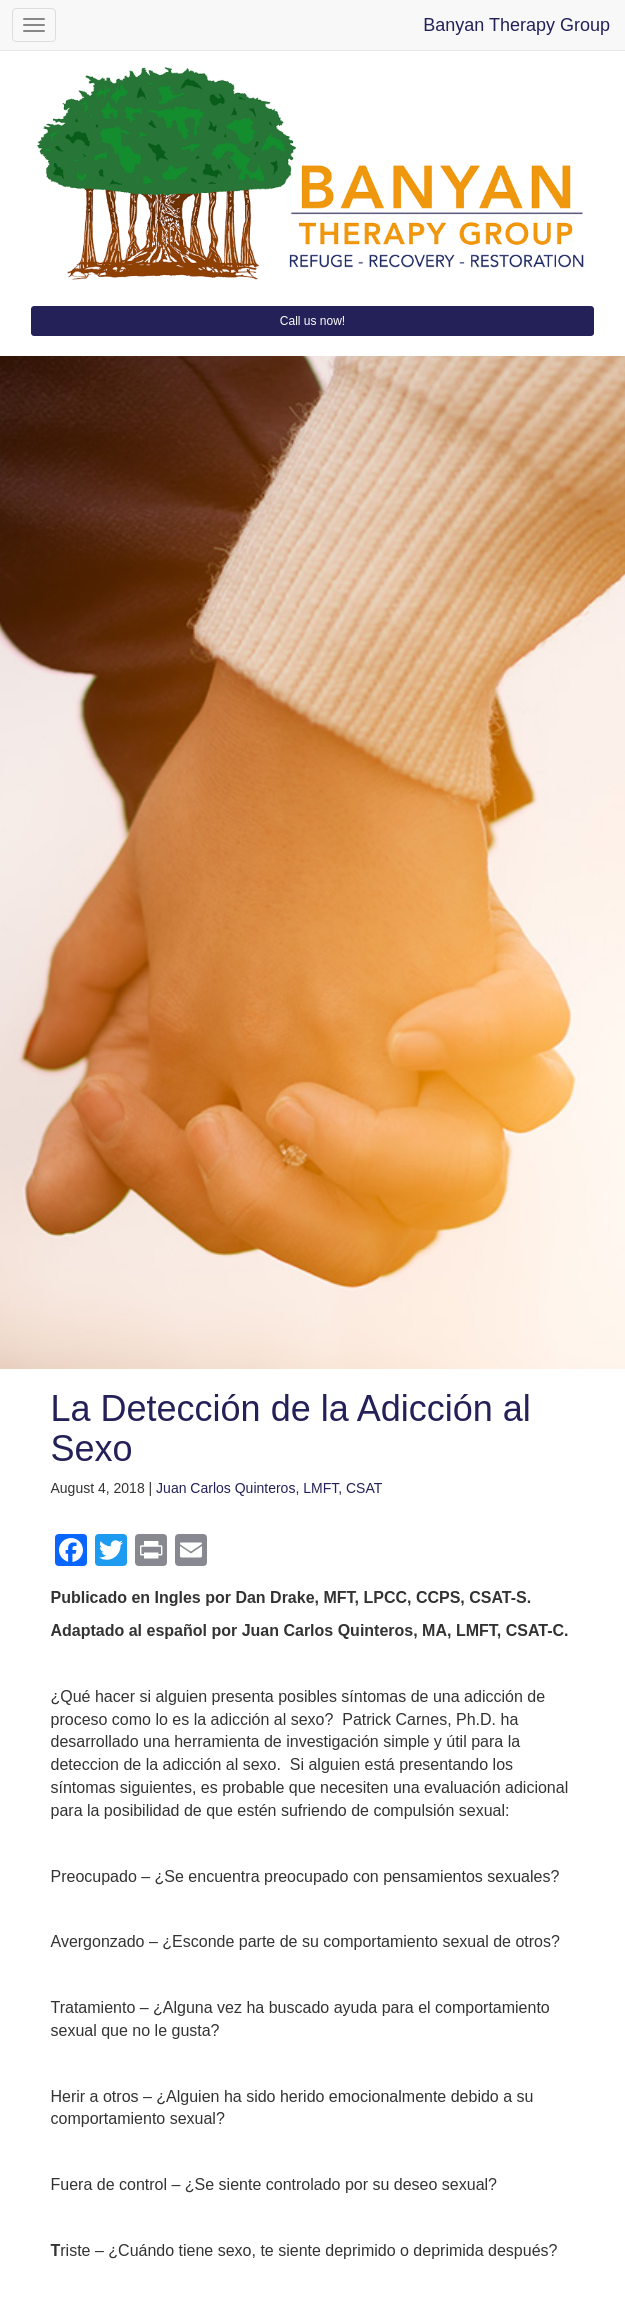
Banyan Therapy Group (516, 25)
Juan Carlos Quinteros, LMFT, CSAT (269, 1488)
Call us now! (312, 321)
